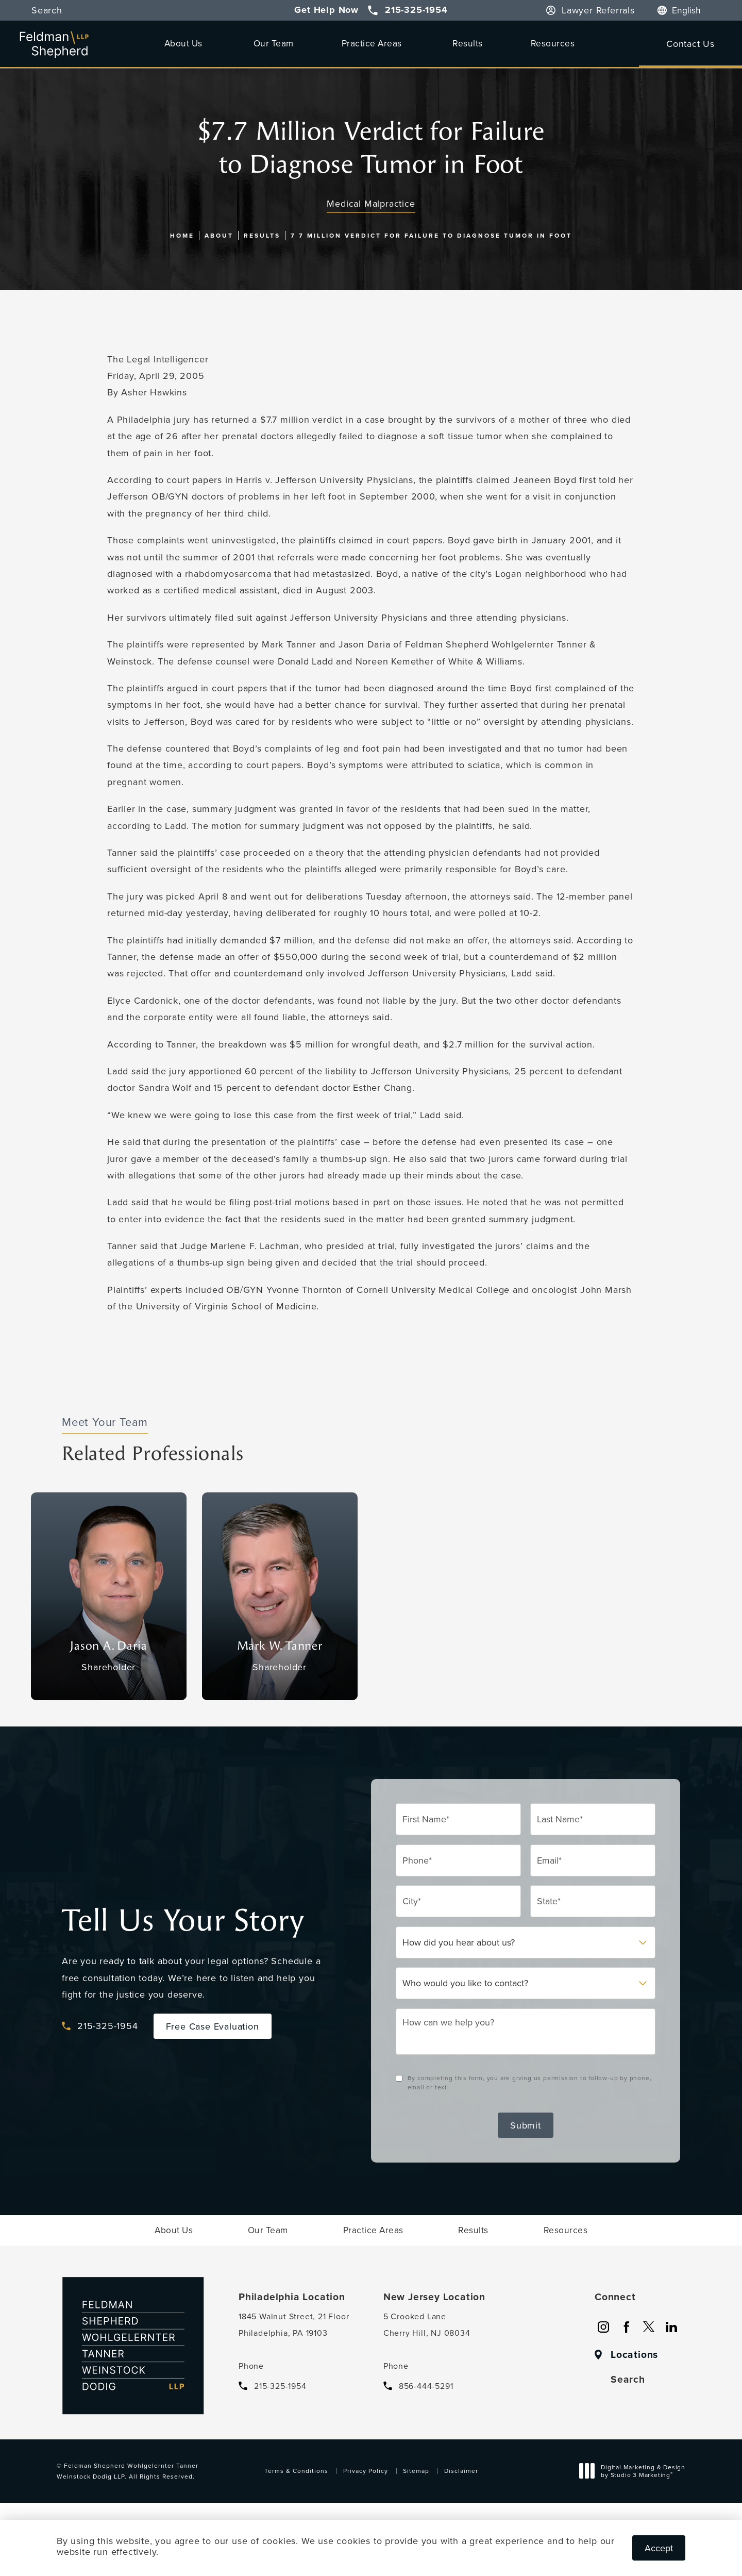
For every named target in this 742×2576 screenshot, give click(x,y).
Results (262, 235)
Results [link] (467, 43)
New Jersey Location (434, 2297)
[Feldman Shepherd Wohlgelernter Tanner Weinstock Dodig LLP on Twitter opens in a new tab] (648, 2327)
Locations (634, 2354)
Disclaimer (461, 2470)
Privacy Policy (365, 2470)
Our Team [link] (274, 43)
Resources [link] (553, 43)
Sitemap (416, 2470)
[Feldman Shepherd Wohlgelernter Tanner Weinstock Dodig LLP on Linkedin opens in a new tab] (671, 2327)
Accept (659, 2547)
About (219, 235)
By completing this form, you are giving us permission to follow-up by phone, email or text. (530, 2082)
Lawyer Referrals (598, 10)
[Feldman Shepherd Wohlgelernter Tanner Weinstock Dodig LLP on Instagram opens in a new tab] (603, 2327)
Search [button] (46, 10)
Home (182, 235)
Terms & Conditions (296, 2470)
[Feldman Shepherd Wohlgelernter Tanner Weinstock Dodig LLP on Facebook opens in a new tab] (626, 2327)
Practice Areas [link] (372, 43)
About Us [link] (183, 43)
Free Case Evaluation (212, 2026)
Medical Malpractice (371, 203)
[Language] (692, 10)
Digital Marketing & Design (635, 2472)
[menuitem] (185, 43)
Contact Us (690, 43)
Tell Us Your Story (183, 1920)
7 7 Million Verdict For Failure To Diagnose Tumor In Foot (431, 235)
